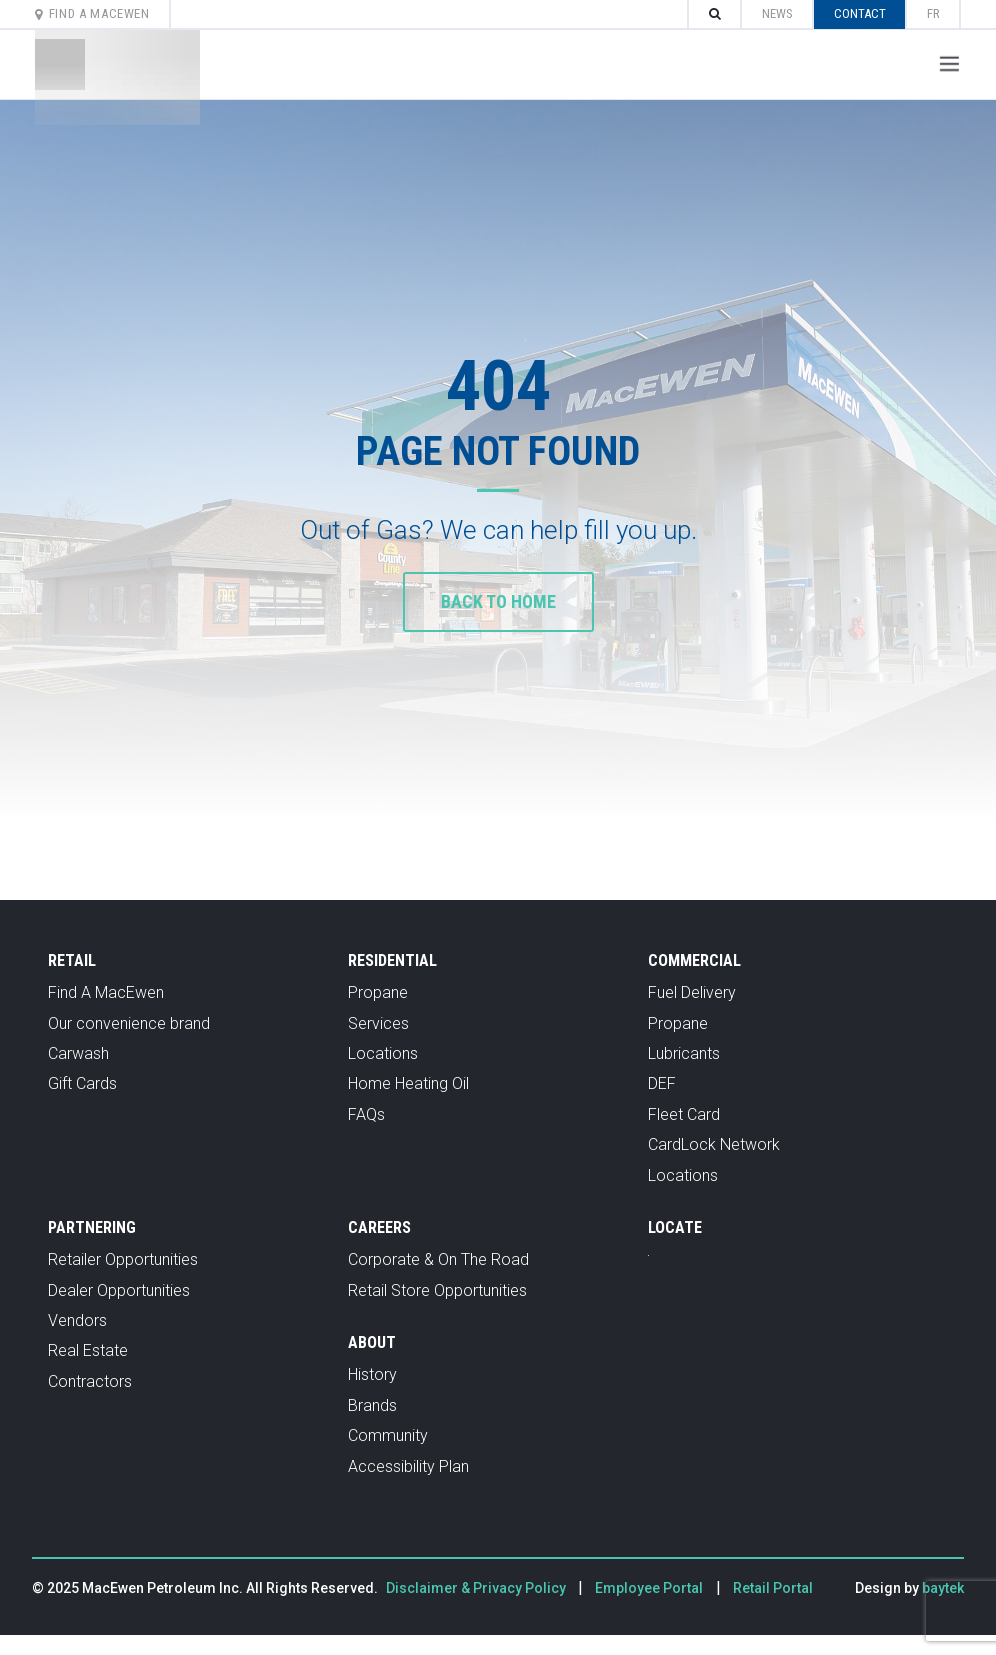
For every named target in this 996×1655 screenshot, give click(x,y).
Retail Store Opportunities (437, 1290)
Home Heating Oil (408, 1083)
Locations (383, 1053)
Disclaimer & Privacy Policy (477, 1588)
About (372, 1342)
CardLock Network (714, 1144)
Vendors (77, 1320)
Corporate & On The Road (438, 1259)
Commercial (694, 960)
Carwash (78, 1053)
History (372, 1374)
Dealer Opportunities (119, 1290)
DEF (662, 1083)
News (777, 13)
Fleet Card (684, 1114)
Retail (72, 960)
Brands (372, 1405)
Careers (379, 1227)
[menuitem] (933, 14)
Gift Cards (82, 1083)
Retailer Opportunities (123, 1259)
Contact (860, 13)
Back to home (498, 601)
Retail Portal (773, 1588)
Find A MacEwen (92, 13)
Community (388, 1435)
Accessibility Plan (408, 1466)
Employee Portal (649, 1588)
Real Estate (88, 1350)
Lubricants (684, 1053)
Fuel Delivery (692, 992)
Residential (392, 960)
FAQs (366, 1114)
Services (378, 1023)
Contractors (90, 1381)
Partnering (92, 1227)
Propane (378, 992)
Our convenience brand (129, 1023)
